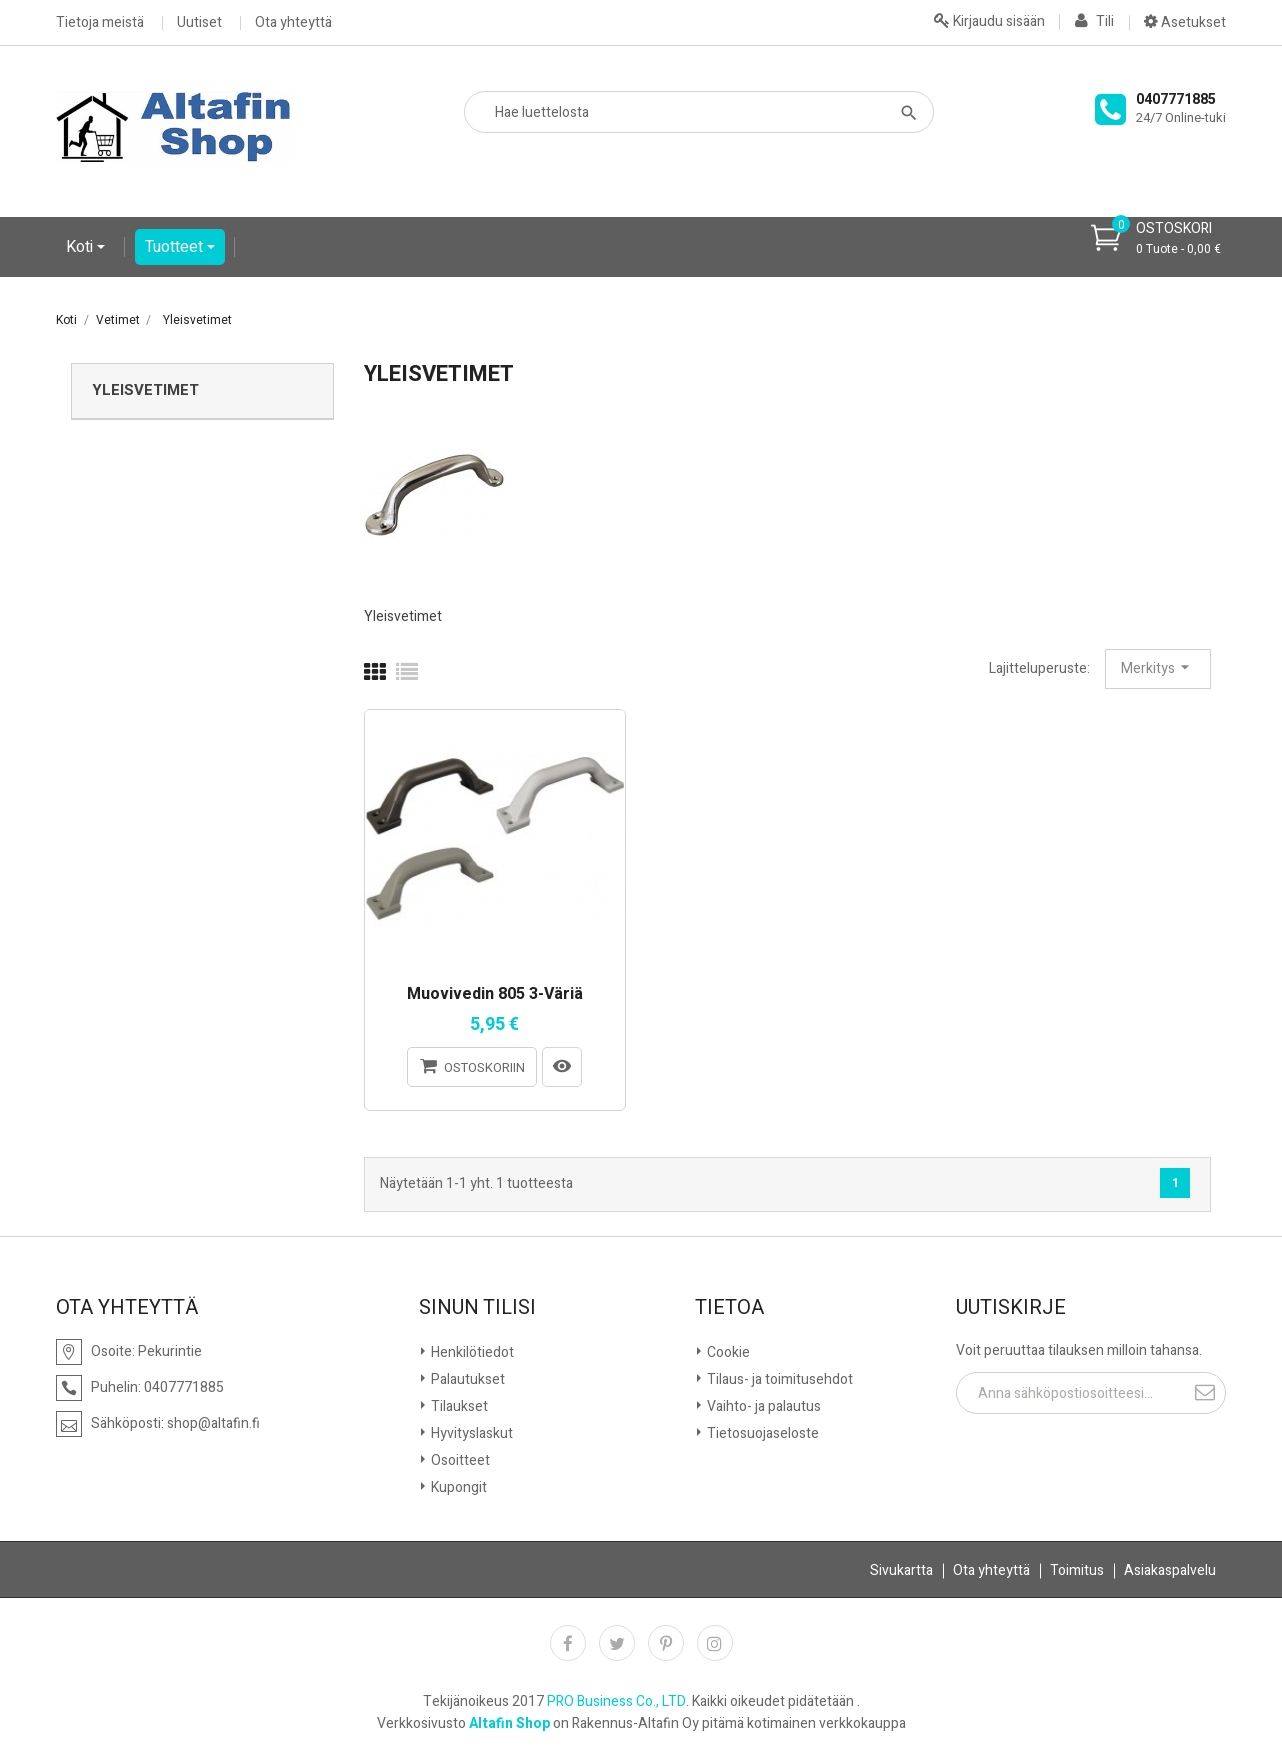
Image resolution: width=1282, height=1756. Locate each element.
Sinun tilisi (477, 1308)
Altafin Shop (509, 1723)
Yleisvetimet (145, 390)
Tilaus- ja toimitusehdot (778, 1379)
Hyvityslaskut (470, 1433)
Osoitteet (459, 1460)
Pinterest (666, 1643)
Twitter (617, 1643)
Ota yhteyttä (293, 23)
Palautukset (466, 1379)
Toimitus (1077, 1570)
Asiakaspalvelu (1170, 1570)
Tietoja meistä (100, 23)
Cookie (727, 1352)
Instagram (715, 1643)
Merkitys (1158, 668)
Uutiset (199, 23)
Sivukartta (901, 1570)
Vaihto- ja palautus (762, 1406)
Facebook (568, 1643)
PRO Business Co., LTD (616, 1701)
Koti (81, 247)
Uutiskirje (1011, 1308)
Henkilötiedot (471, 1352)
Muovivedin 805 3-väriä (495, 995)
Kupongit (457, 1487)
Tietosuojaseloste (761, 1433)
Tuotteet (176, 247)
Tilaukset (458, 1406)
